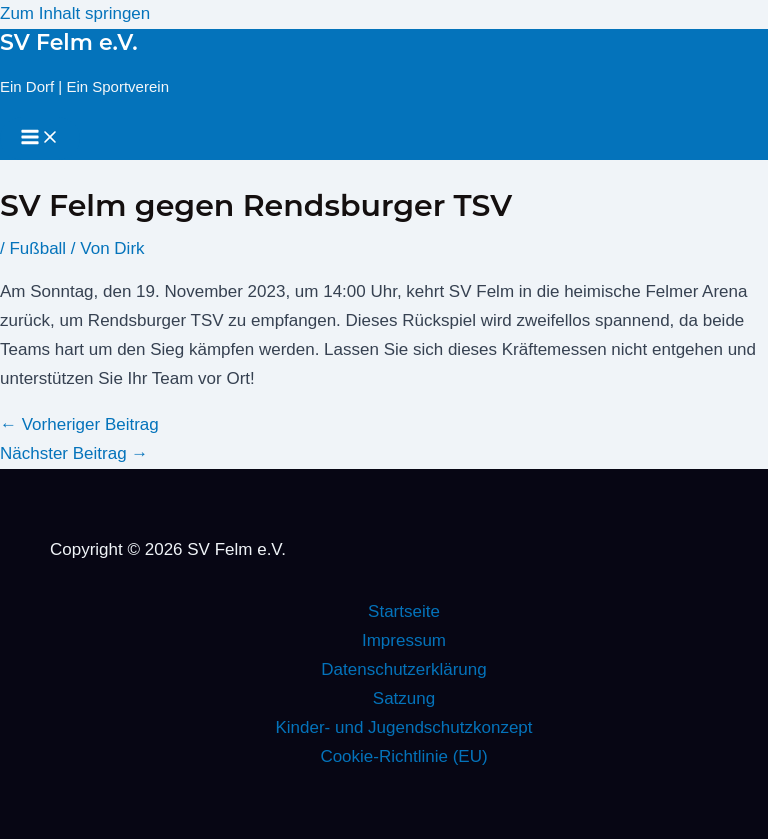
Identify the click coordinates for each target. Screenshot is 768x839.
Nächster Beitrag (74, 453)
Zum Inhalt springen (75, 13)
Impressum (404, 640)
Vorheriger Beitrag (79, 424)
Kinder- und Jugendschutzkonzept (403, 727)
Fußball (37, 248)
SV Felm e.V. (69, 42)
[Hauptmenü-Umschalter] (40, 138)
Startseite (404, 611)
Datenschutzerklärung (403, 669)
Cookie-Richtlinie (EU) (403, 756)
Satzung (404, 698)
